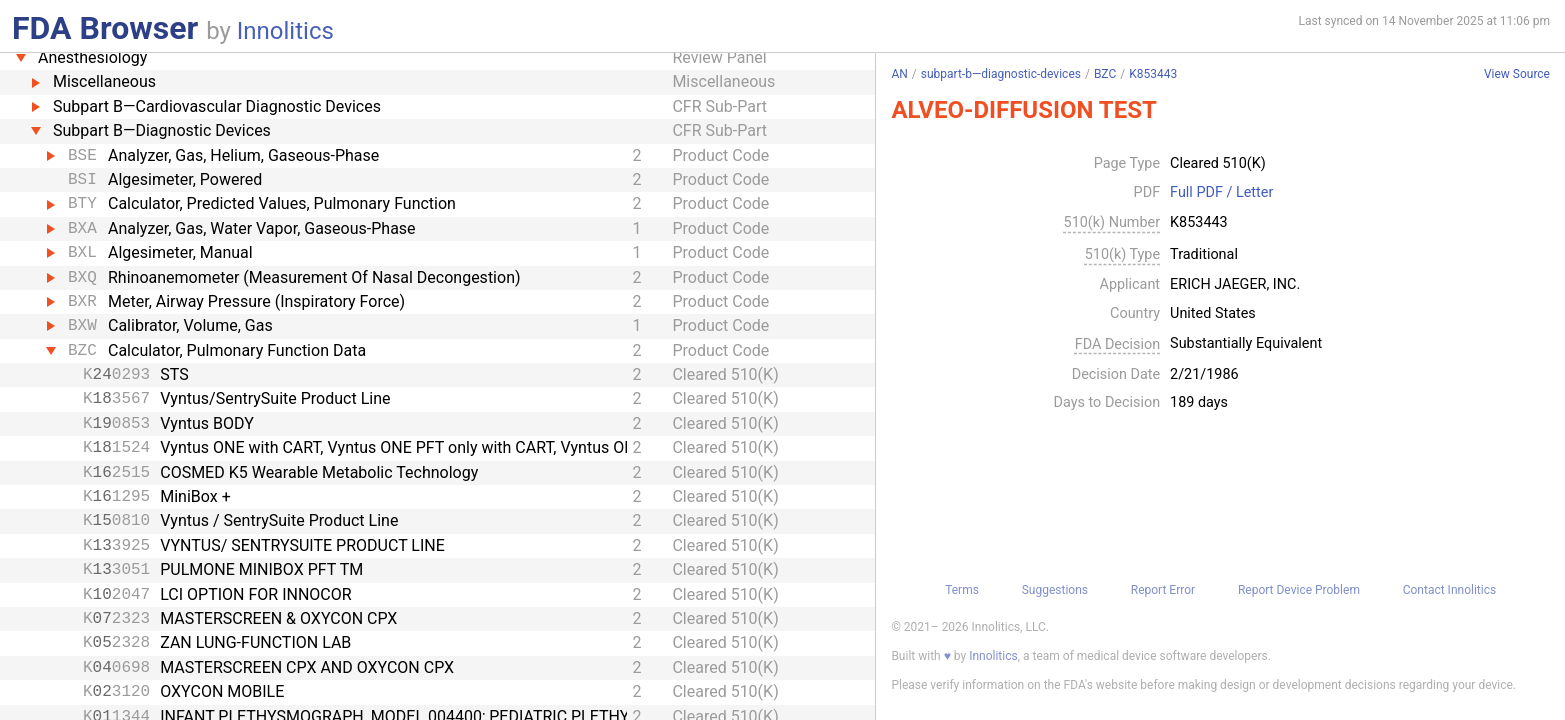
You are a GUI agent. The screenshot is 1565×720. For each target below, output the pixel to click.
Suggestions (1055, 590)
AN (899, 74)
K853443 (1153, 74)
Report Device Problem (1299, 590)
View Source (1517, 74)
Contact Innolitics (1449, 590)
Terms (962, 590)
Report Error (1163, 590)
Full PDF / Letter (1221, 193)
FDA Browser (105, 28)
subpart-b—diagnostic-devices (1001, 74)
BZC (1105, 74)
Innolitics (285, 31)
